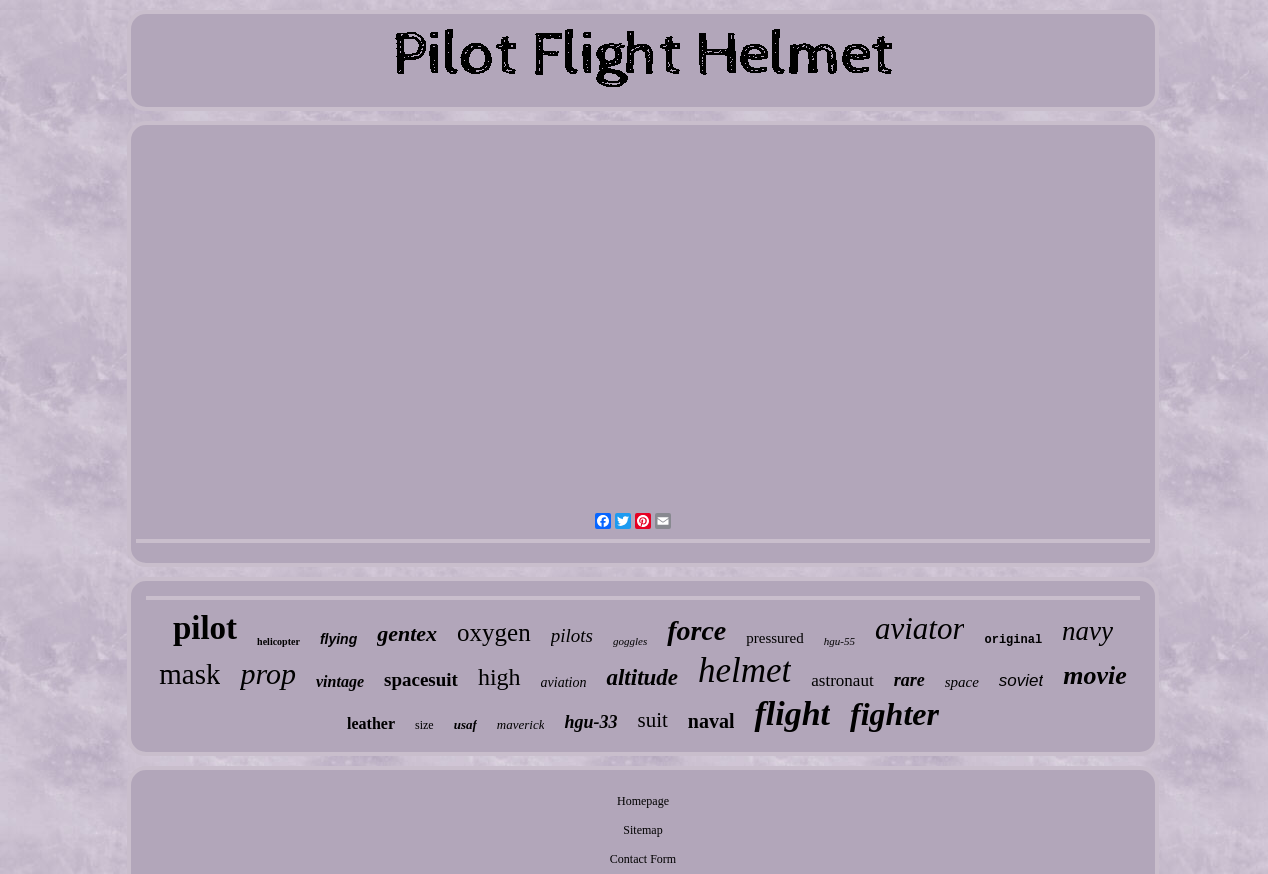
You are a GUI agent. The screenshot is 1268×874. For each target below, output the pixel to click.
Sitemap (642, 830)
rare (909, 680)
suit (652, 720)
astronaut (842, 680)
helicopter (278, 641)
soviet (1021, 680)
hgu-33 (590, 722)
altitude (642, 677)
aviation (564, 682)
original (1013, 640)
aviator (920, 628)
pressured (774, 638)
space (962, 682)
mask (189, 674)
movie (1095, 675)
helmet (744, 670)
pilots (572, 635)
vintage (340, 681)
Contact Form (643, 859)
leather (371, 723)
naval (711, 721)
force (696, 630)
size (424, 725)
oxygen (494, 632)
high (499, 677)
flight (792, 713)
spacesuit (421, 679)
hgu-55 (839, 641)
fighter (894, 714)
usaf (465, 724)
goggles (630, 641)
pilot (205, 628)
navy (1087, 631)
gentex (407, 633)
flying (338, 639)
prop (268, 673)
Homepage (643, 801)
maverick (521, 724)
